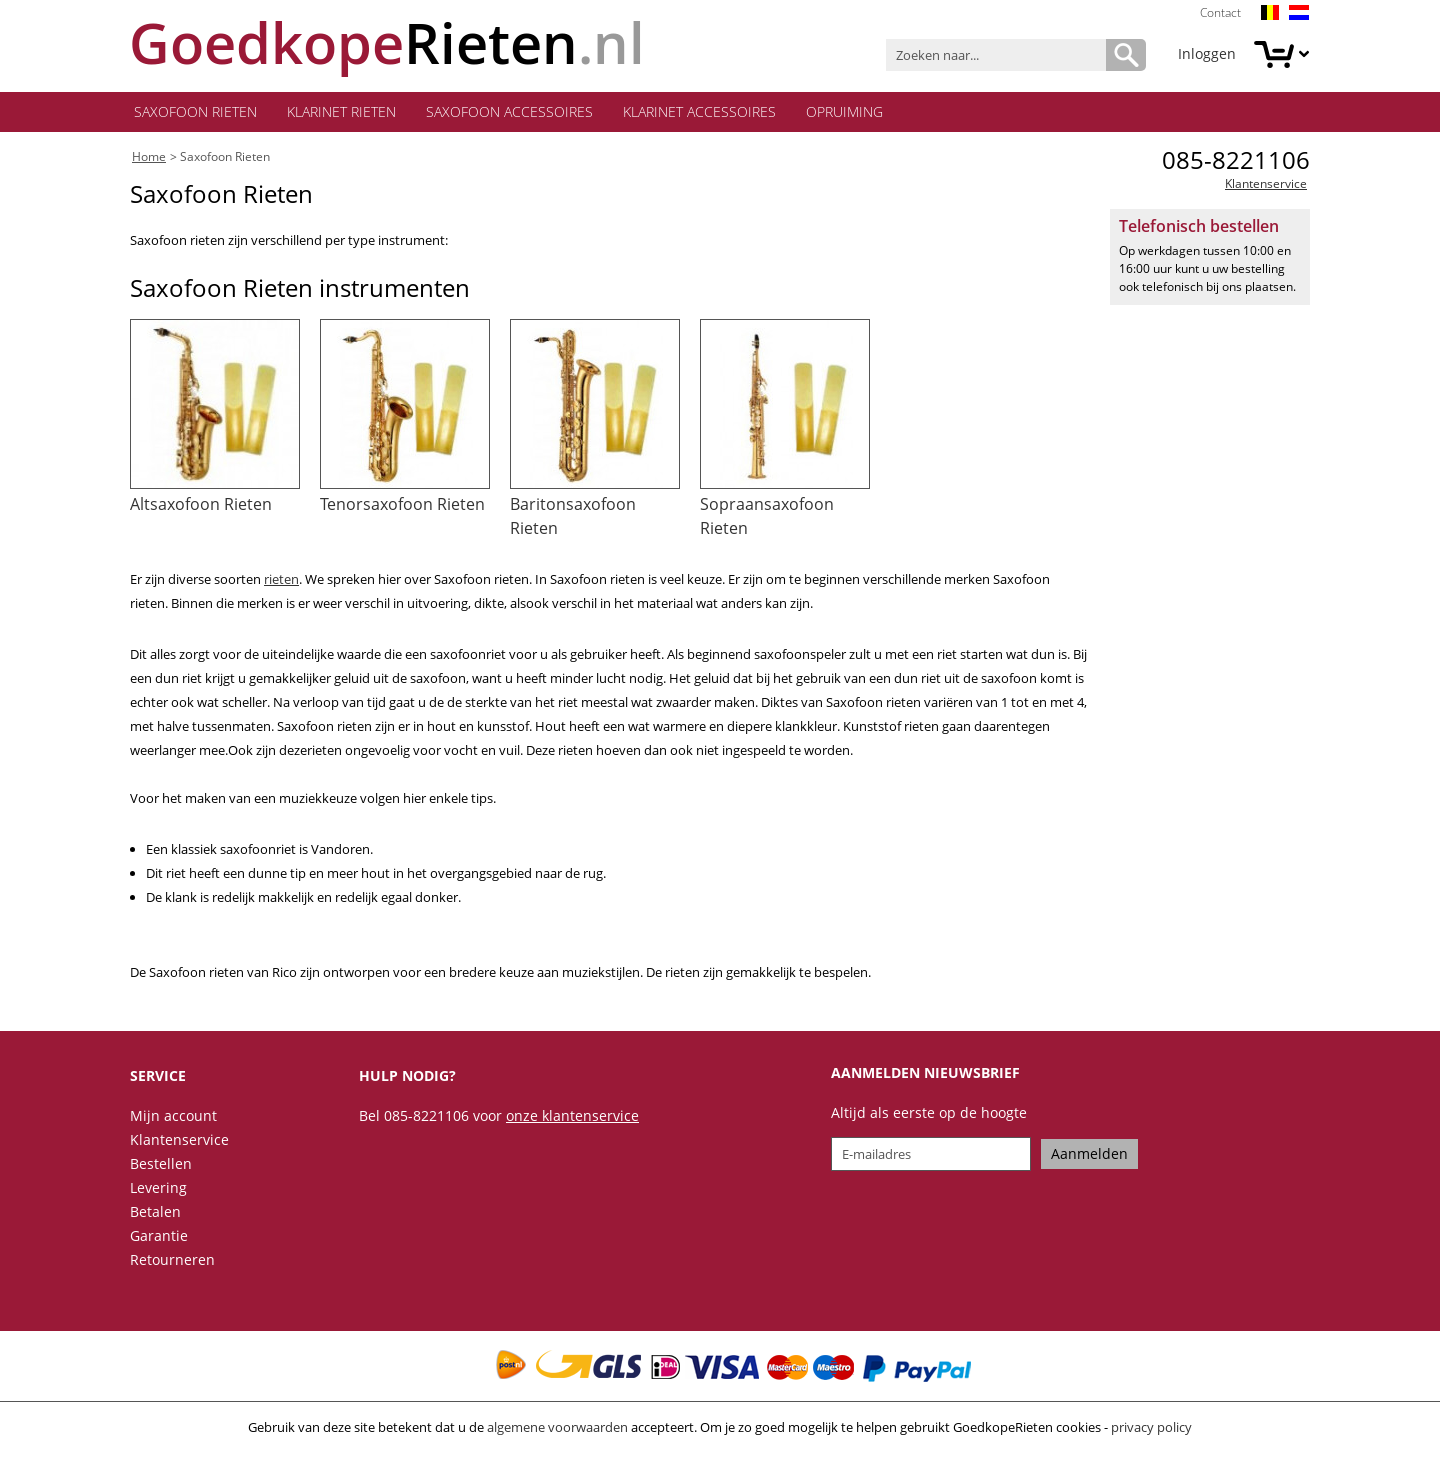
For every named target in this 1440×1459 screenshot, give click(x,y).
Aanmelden (1089, 1153)
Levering (158, 1187)
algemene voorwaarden (557, 1427)
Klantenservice (1266, 183)
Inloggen (1207, 53)
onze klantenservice (572, 1115)
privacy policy (1151, 1427)
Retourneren (172, 1259)
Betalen (155, 1211)
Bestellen (161, 1163)
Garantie (159, 1235)
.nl (387, 42)
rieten (281, 579)
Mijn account (173, 1115)
